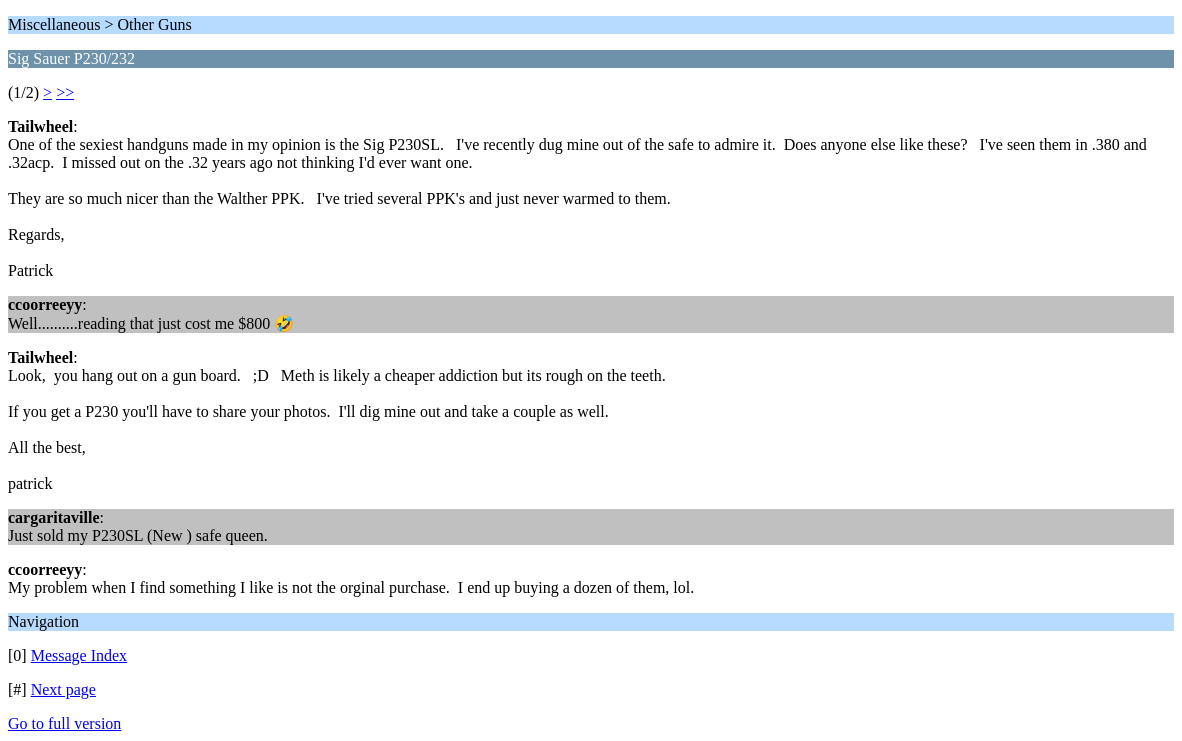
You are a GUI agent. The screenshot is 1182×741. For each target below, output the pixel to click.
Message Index (79, 655)
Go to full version (64, 723)
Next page (63, 689)
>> (65, 92)
